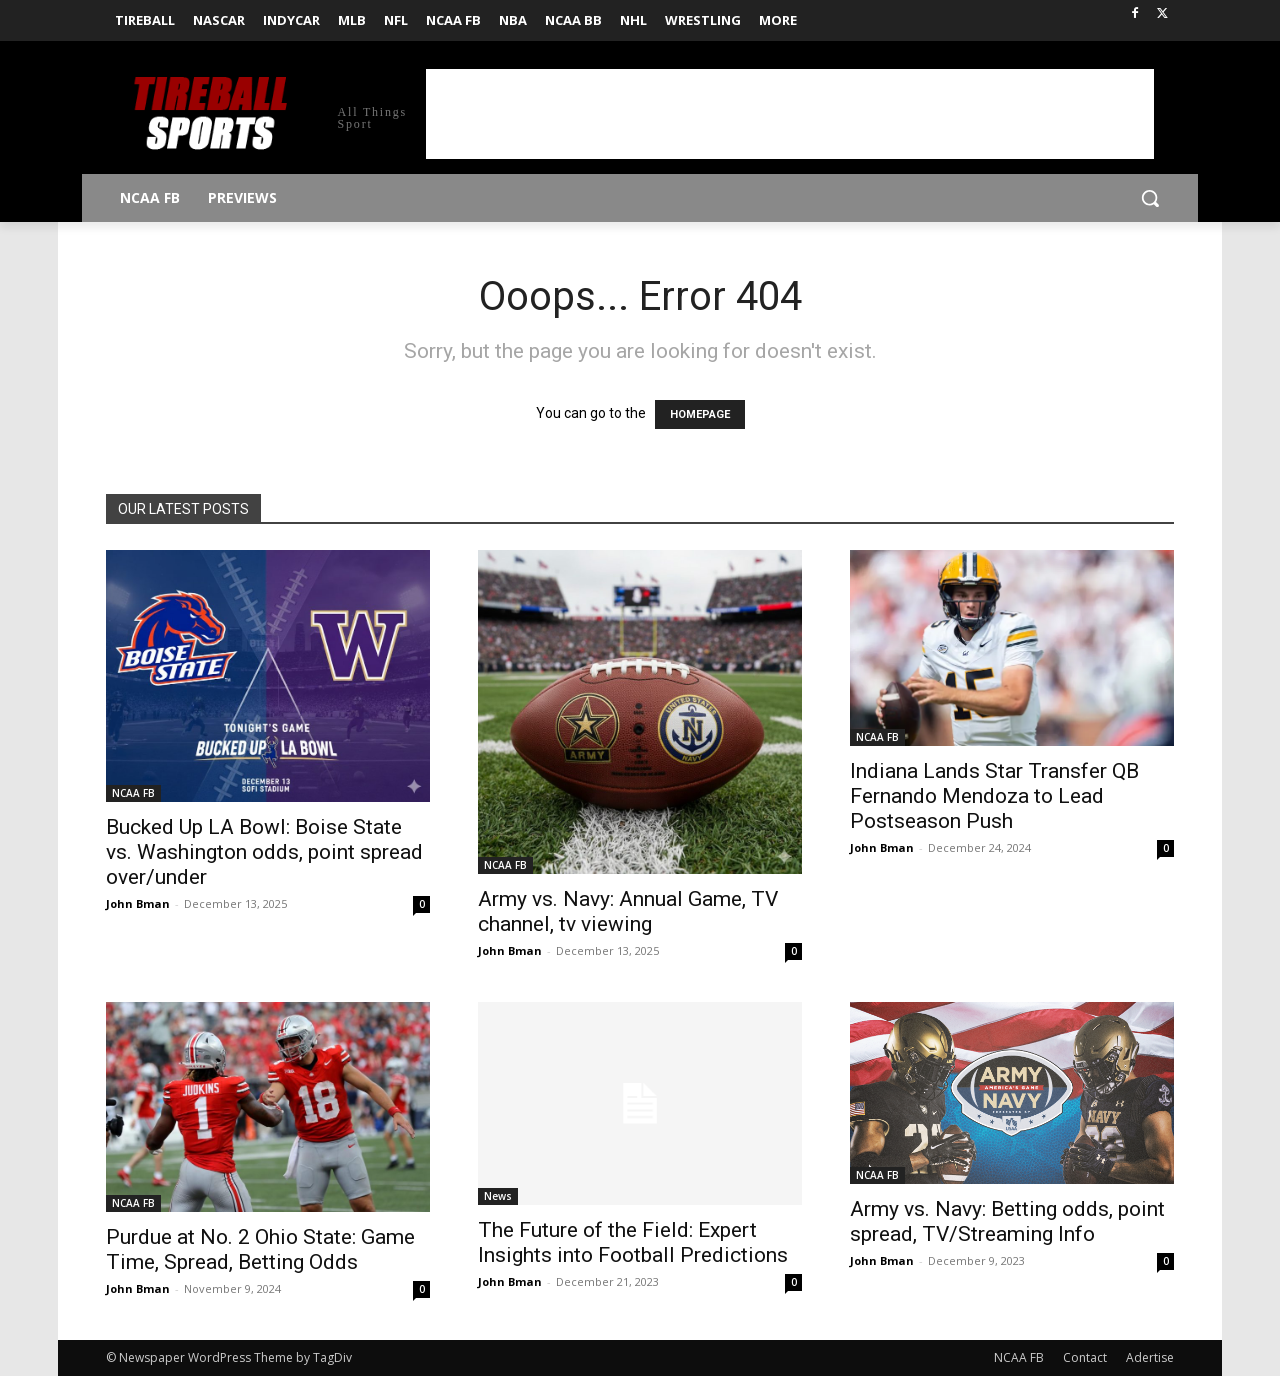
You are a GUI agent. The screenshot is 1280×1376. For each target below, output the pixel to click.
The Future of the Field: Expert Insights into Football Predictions (633, 1242)
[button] (1150, 198)
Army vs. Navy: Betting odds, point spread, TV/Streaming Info (1007, 1221)
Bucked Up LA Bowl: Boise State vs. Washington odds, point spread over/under (264, 852)
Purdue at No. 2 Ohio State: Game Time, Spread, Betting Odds (260, 1249)
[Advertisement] (790, 114)
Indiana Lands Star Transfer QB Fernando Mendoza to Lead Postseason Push (994, 796)
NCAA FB (133, 793)
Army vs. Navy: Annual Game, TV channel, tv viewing (628, 911)
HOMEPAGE (700, 414)
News (498, 1196)
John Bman (138, 903)
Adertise (1150, 1357)
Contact (1085, 1357)
